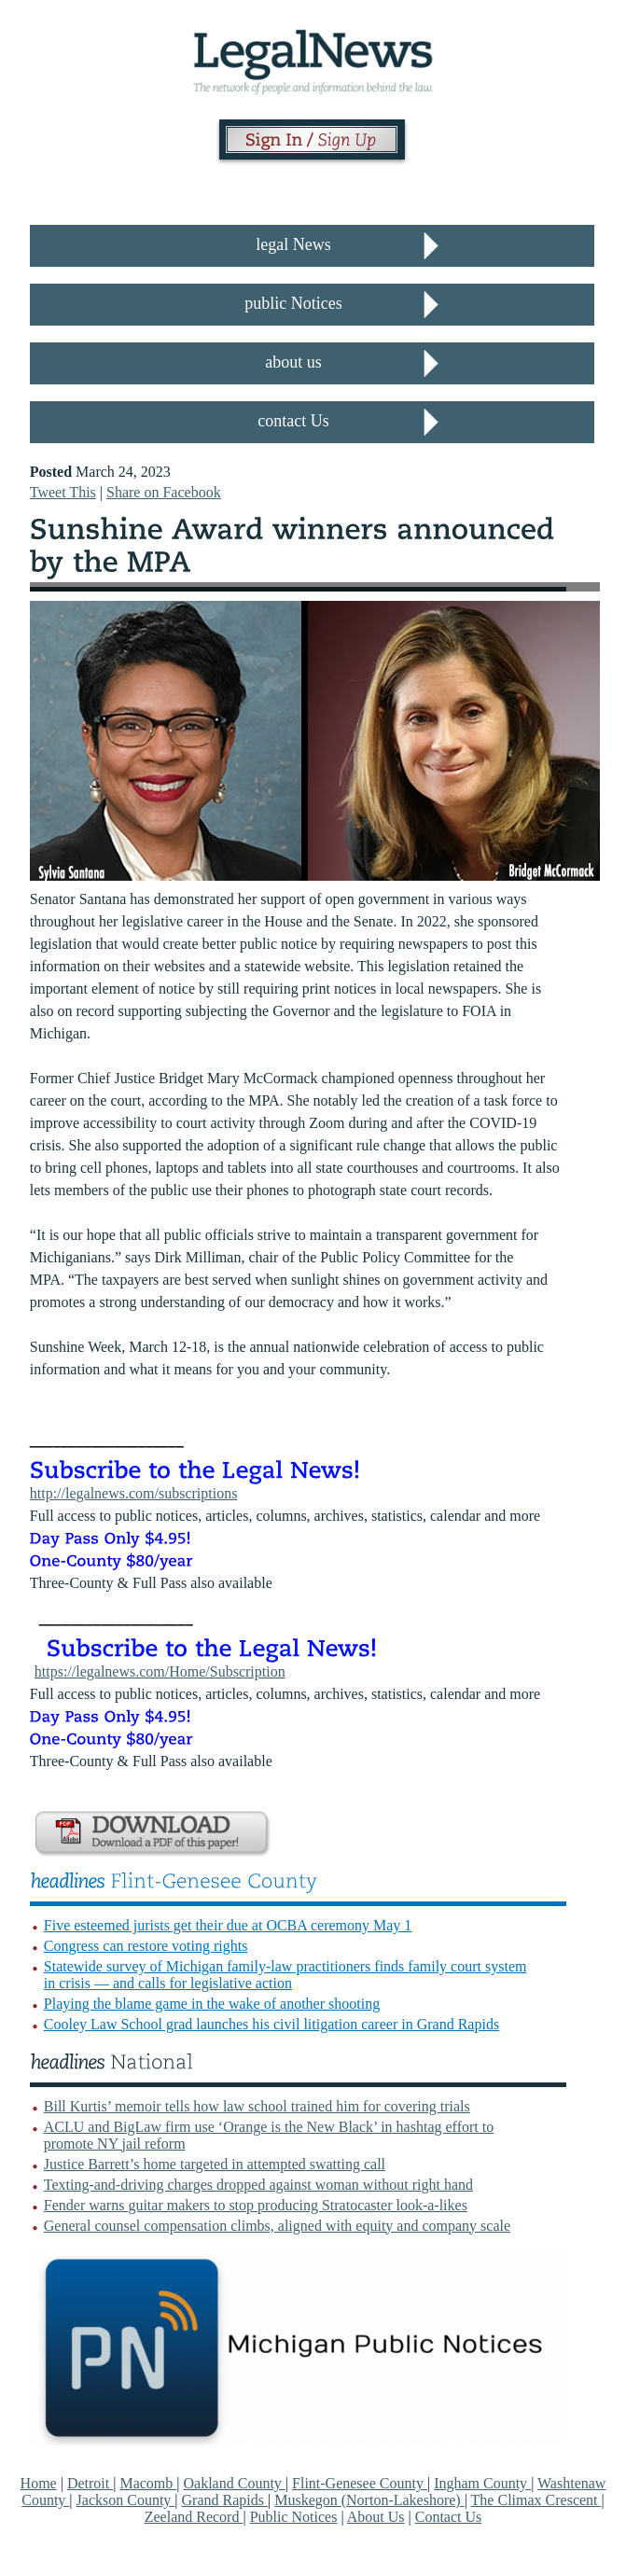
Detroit (90, 2483)
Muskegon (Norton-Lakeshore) (369, 2500)
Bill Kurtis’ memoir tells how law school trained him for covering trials (257, 2106)
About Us (376, 2517)
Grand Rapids (225, 2500)
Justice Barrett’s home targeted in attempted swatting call (214, 2164)
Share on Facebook (163, 492)
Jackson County (126, 2500)
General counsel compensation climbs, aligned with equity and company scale (277, 2226)
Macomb (147, 2483)
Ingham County (482, 2483)
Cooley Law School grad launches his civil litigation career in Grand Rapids (271, 2024)
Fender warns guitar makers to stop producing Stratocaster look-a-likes (255, 2205)
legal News (293, 244)
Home (39, 2483)
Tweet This (63, 492)
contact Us (292, 420)
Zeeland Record (194, 2517)
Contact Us (448, 2517)
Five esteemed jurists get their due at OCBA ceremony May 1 (228, 1925)
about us (293, 362)
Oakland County (234, 2483)
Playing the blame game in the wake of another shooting (212, 2004)
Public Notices (294, 2517)
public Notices (292, 303)
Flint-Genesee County (359, 2483)
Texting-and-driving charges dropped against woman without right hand (258, 2185)
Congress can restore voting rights (146, 1946)
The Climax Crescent (536, 2500)
